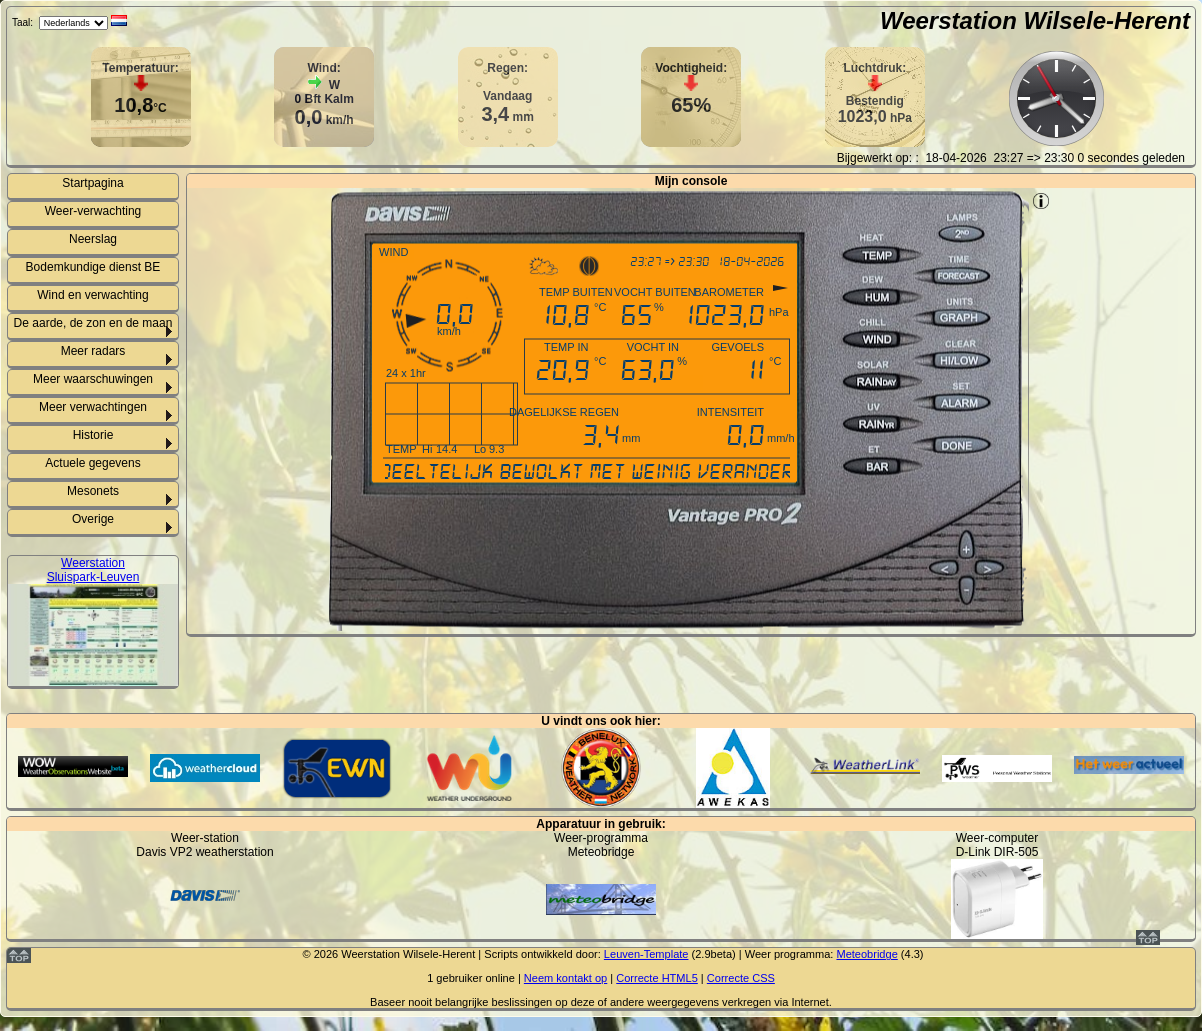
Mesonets (93, 491)
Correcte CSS (741, 978)
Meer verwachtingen (93, 407)
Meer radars (93, 351)
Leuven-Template (646, 954)
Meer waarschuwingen (93, 379)
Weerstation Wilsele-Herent (1035, 20)
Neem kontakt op (565, 978)
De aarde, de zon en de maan (93, 323)
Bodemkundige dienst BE (93, 267)
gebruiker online (475, 978)
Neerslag (93, 239)
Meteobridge (866, 954)
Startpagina (92, 183)
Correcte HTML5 (657, 978)
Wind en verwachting (92, 295)
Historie (93, 435)
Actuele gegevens (92, 463)
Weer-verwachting (93, 211)
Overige (93, 519)
